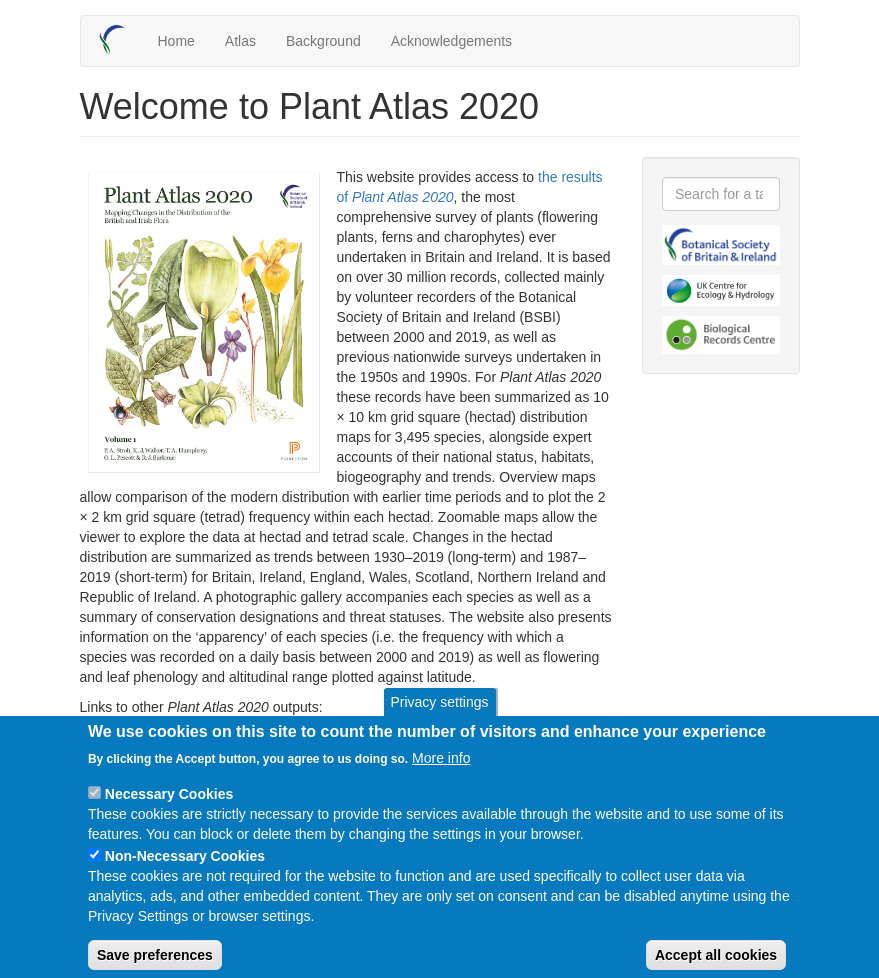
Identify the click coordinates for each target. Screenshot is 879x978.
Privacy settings (439, 718)
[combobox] (721, 194)
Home (176, 41)
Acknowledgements (451, 41)
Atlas (240, 41)
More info (441, 774)
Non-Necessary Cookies (185, 872)
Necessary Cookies (169, 810)
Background (323, 41)
